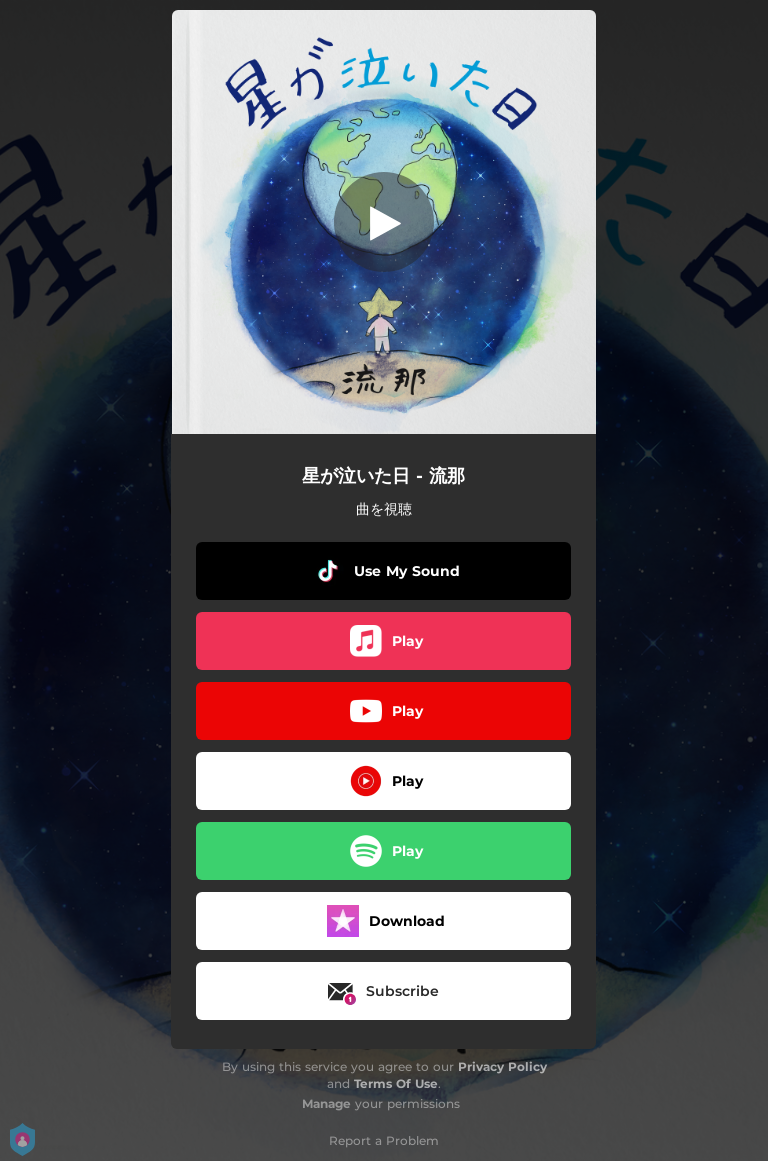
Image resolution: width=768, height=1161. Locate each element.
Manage (326, 1103)
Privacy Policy (502, 1066)
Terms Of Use (396, 1083)
